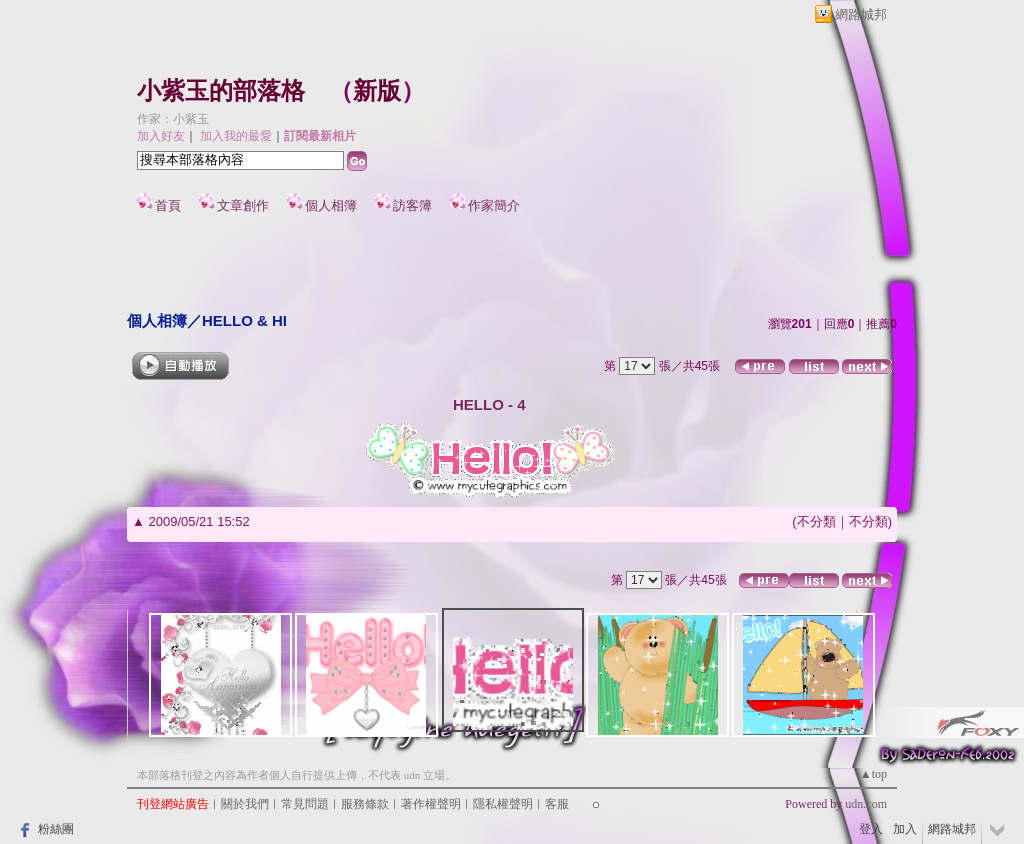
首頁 (168, 205)
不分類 (816, 521)
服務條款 (365, 804)
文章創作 (243, 205)
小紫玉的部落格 (221, 91)
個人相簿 (331, 205)
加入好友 (161, 136)
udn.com (866, 804)
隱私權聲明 (503, 804)
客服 (557, 804)
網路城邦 (861, 14)
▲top (873, 774)
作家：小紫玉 (173, 119)
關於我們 (245, 804)
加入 (905, 829)
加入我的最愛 (236, 136)
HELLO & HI (244, 320)
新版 (377, 91)
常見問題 (305, 804)
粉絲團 (56, 829)
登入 (871, 829)
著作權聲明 (431, 804)
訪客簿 (412, 205)
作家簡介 (494, 205)
